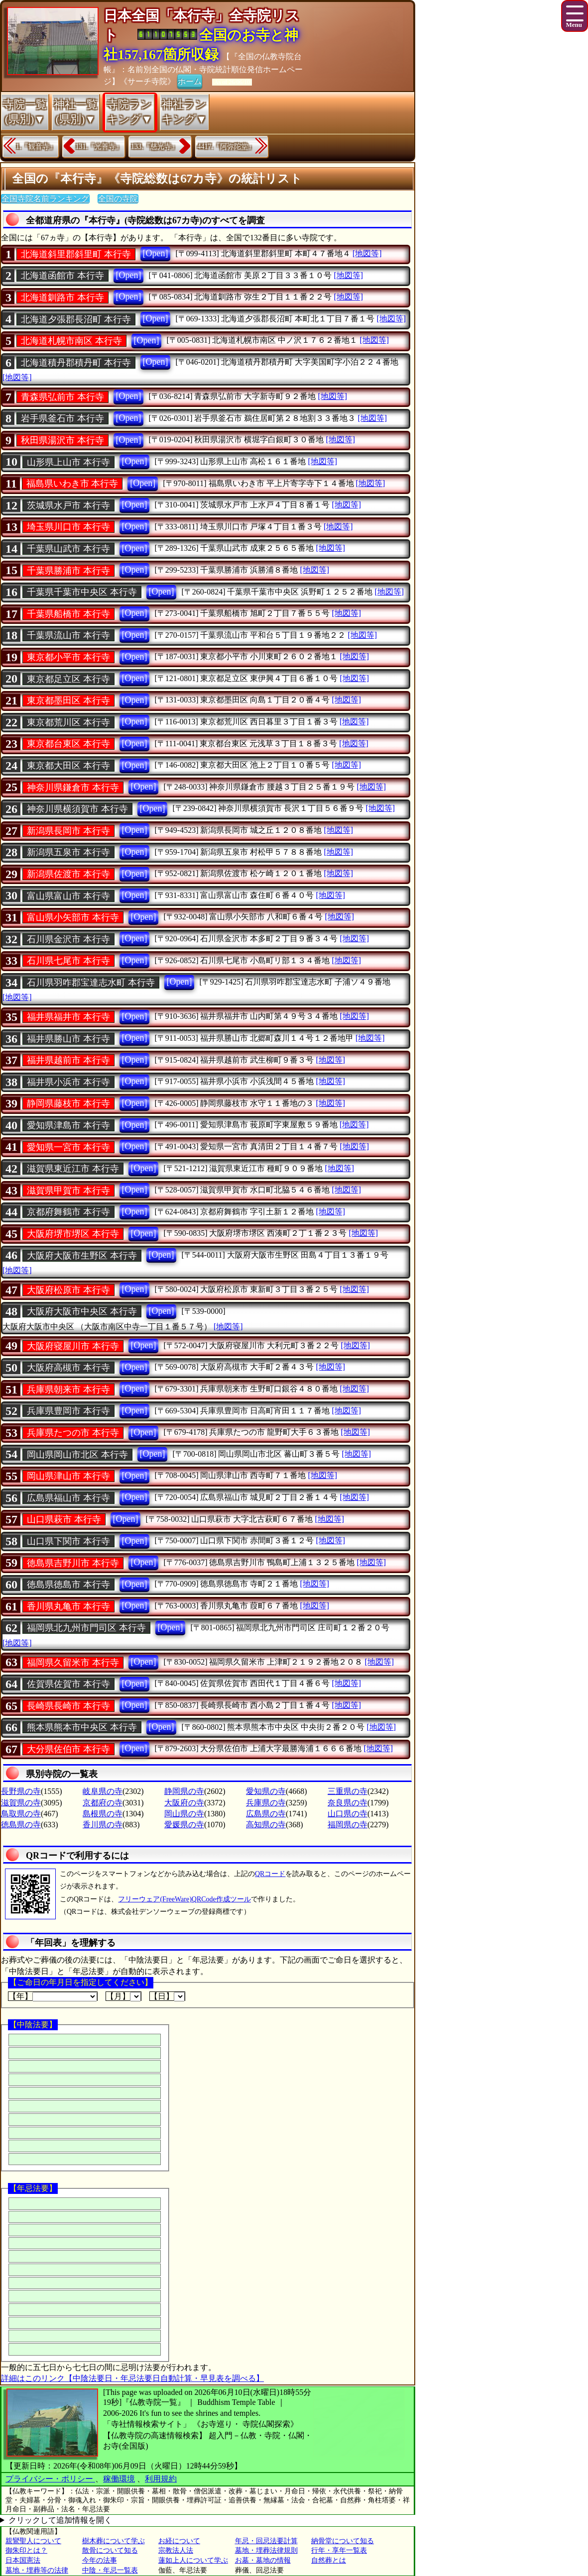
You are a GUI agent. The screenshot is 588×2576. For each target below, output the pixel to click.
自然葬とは (328, 2560)
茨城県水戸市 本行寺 (68, 505)
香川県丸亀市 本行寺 (68, 1606)
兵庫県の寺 (266, 1802)
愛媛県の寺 (184, 1824)
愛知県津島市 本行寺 (68, 1125)
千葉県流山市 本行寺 (68, 635)
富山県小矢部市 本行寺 (73, 917)
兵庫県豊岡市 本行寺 (68, 1411)
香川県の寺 (102, 1824)
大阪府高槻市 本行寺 (68, 1368)
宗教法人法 (175, 2550)
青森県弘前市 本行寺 (62, 397)
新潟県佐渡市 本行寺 (68, 874)
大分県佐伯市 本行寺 (68, 1749)
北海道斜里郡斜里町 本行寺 (76, 254)
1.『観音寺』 (36, 146)
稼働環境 (119, 2479)
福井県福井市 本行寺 (68, 1017)
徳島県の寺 (21, 1824)
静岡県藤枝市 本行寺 (68, 1103)
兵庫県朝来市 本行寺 (68, 1389)
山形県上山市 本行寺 (68, 462)
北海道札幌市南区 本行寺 (71, 341)
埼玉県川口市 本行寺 (68, 527)
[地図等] (367, 253)
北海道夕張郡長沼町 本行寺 (76, 319)
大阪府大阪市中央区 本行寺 (82, 1311)
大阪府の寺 (184, 1802)
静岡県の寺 (184, 1791)
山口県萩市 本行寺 (64, 1519)
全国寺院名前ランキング (45, 199)
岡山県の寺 (184, 1813)
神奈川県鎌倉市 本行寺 (73, 788)
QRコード (270, 1874)
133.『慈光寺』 (154, 146)
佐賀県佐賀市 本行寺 (68, 1684)
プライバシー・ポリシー (50, 2479)
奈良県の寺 (347, 1802)
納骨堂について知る (342, 2541)
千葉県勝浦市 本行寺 (68, 571)
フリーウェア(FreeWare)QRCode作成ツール (184, 1899)
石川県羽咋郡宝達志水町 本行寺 (91, 983)
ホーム (190, 81)
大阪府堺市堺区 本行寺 (73, 1234)
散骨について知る (110, 2550)
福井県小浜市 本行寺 (68, 1082)
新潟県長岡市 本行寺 (68, 831)
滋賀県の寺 (21, 1802)
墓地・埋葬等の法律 (36, 2570)
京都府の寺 (102, 1802)
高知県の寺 (266, 1824)
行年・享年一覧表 (339, 2550)
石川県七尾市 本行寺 (68, 961)
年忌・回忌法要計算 (266, 2541)
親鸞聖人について (33, 2541)
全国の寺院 (118, 199)
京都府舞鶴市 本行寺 (68, 1212)
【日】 (167, 1996)
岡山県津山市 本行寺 (68, 1476)
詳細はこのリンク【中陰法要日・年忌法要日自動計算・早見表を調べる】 (132, 2378)
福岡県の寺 (347, 1824)
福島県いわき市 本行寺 (72, 484)
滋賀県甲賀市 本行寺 (68, 1190)
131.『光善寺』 (99, 146)
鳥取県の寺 (21, 1813)
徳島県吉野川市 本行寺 (73, 1563)
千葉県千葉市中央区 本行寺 (82, 592)
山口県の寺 (347, 1813)
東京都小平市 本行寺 (68, 657)
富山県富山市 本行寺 (68, 896)
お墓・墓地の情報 (263, 2560)
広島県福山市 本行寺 (68, 1498)
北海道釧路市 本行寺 (62, 297)
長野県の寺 (21, 1791)
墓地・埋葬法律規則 (266, 2550)
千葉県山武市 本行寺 (68, 549)
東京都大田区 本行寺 (68, 766)
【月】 (123, 1996)
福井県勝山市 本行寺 (68, 1039)
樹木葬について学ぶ (113, 2541)
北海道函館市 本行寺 (62, 276)
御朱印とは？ (26, 2550)
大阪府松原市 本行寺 (68, 1290)
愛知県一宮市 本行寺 (68, 1147)
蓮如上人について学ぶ (193, 2560)
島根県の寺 (102, 1813)
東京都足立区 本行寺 (68, 679)
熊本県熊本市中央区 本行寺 (82, 1727)
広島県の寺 (266, 1813)
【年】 (52, 1996)
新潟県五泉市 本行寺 (68, 852)
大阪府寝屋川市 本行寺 (73, 1346)
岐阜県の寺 (102, 1791)
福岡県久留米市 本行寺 (73, 1663)
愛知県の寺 (266, 1791)
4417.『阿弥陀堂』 (226, 146)
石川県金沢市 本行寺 (68, 939)
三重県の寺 (347, 1791)
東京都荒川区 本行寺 (68, 722)
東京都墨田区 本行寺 (68, 700)
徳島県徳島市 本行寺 (68, 1584)
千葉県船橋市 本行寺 (68, 614)
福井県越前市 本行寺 (68, 1060)
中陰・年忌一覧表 (110, 2570)
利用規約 (161, 2479)
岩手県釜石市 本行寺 (62, 418)
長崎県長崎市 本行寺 (68, 1706)
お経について (179, 2541)
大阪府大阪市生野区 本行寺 (82, 1256)
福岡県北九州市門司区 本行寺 (86, 1628)
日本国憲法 (22, 2560)
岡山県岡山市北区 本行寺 (77, 1455)
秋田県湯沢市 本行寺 (62, 440)
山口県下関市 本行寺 (68, 1541)
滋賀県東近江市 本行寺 (73, 1169)
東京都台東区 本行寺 (68, 744)
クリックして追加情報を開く (60, 2520)
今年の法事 (99, 2560)
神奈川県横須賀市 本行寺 (77, 809)
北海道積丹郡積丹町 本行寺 (76, 363)
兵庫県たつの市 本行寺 (73, 1433)
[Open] (155, 253)
